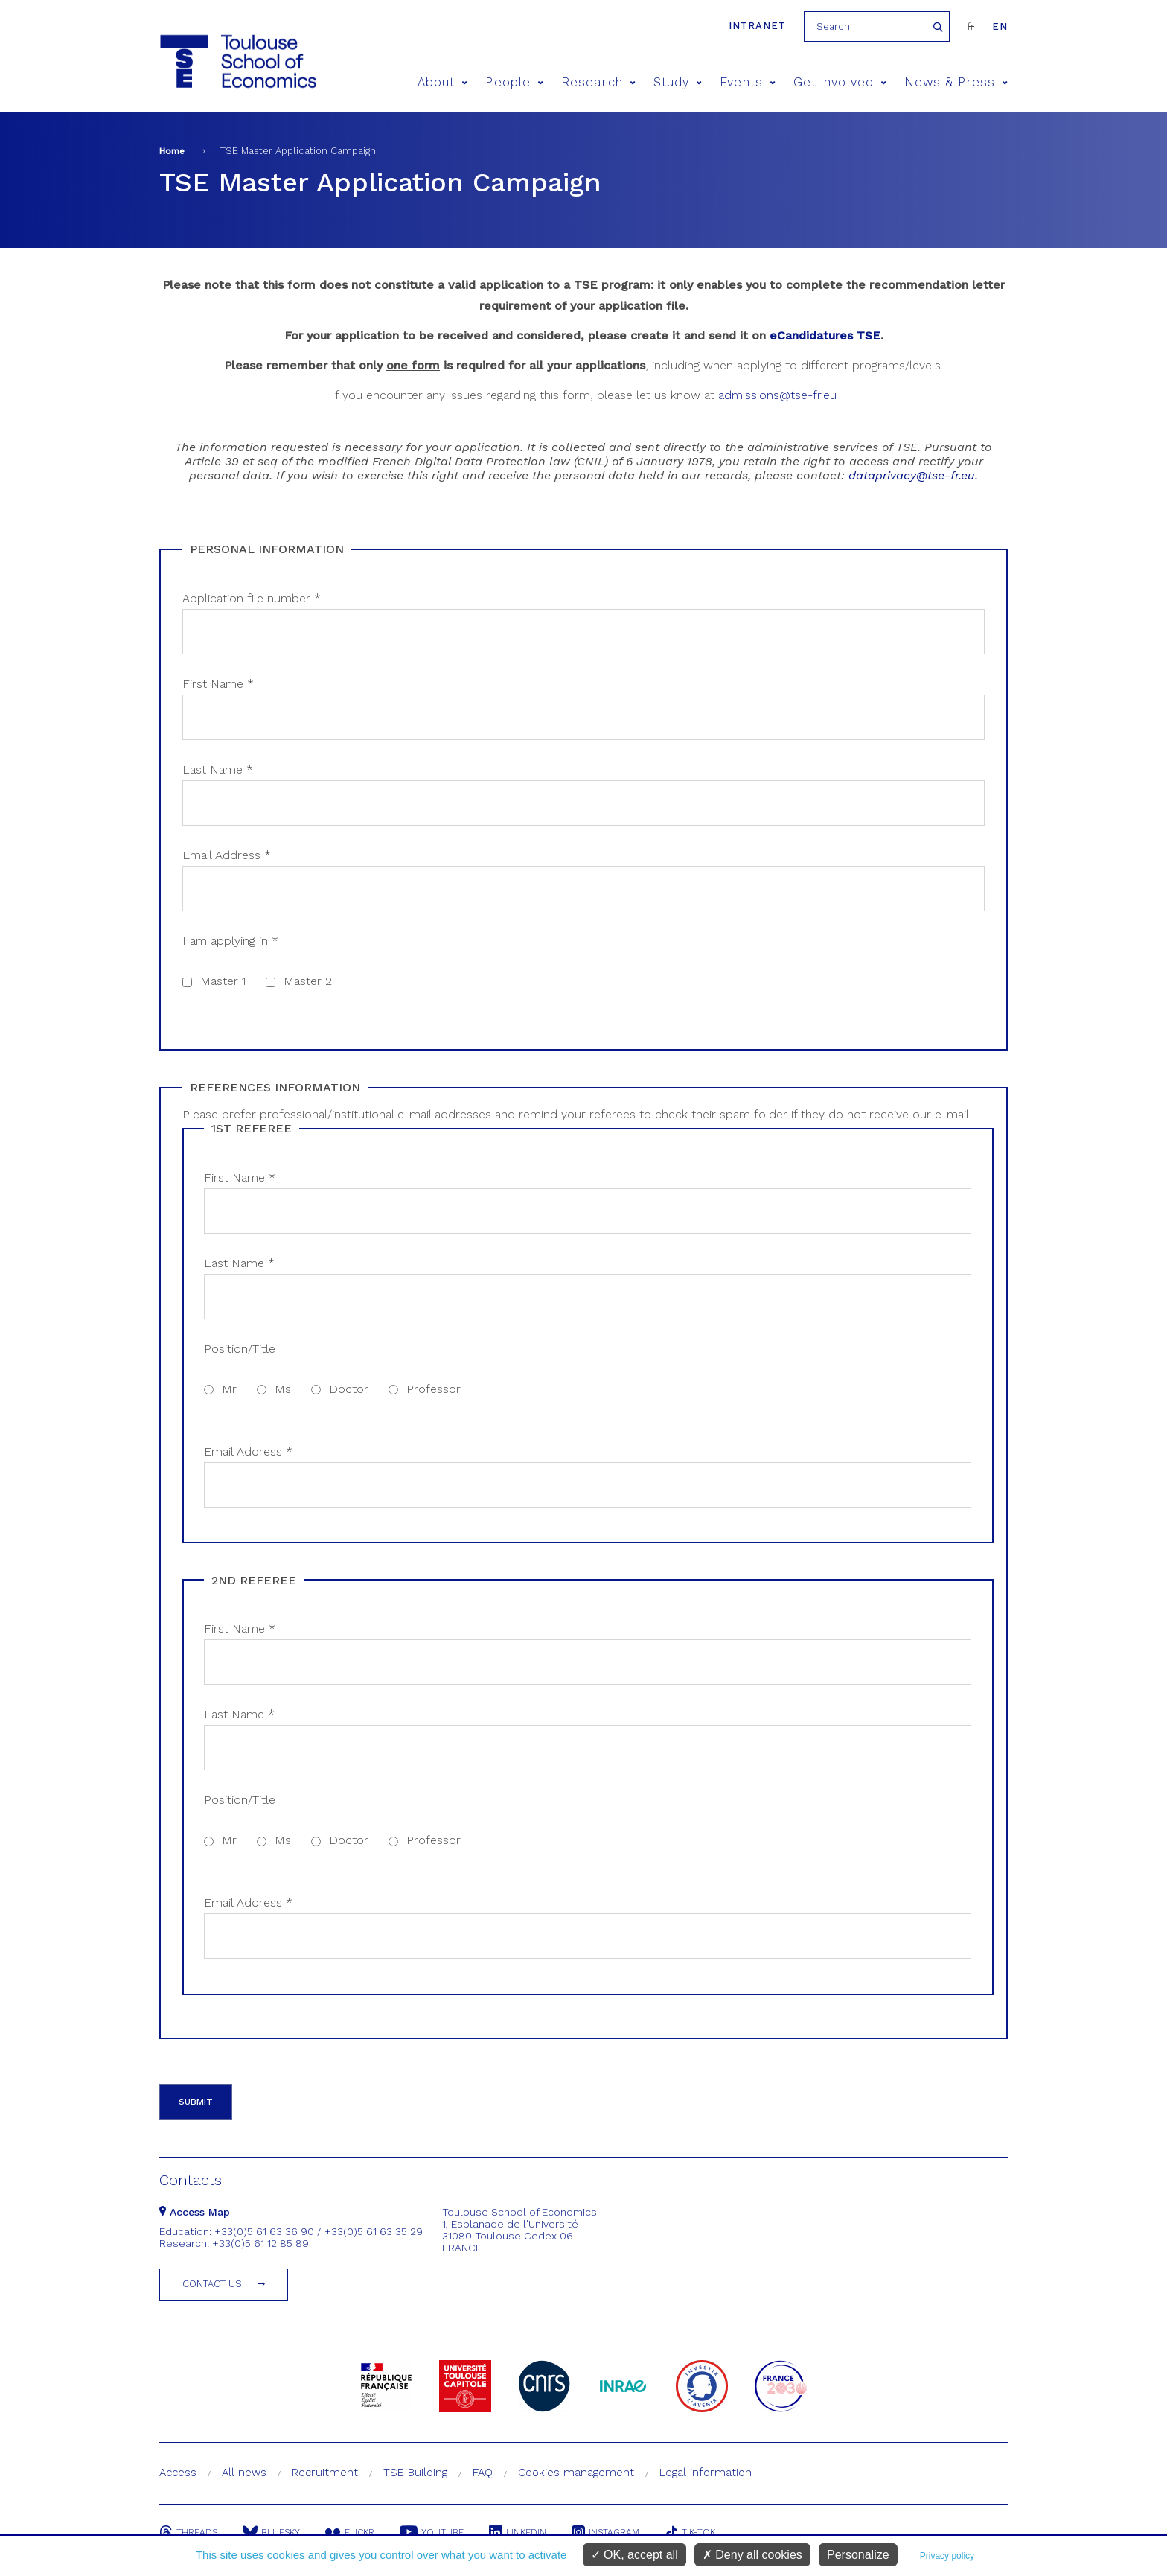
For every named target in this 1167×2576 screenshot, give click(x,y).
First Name (218, 684)
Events (748, 82)
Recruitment (325, 2472)
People (514, 82)
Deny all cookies (752, 2554)
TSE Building (415, 2472)
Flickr (349, 2532)
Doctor (348, 1389)
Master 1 (223, 981)
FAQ (483, 2472)
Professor (433, 1389)
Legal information (705, 2472)
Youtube (432, 2532)
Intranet (757, 25)
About (443, 82)
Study (678, 82)
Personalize (858, 2554)
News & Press (956, 82)
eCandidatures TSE (825, 335)
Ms (283, 1389)
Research (598, 82)
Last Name (217, 769)
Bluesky (271, 2532)
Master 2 (308, 981)
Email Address (226, 855)
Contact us (212, 2283)
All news (244, 2472)
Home (172, 151)
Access (177, 2472)
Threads (188, 2532)
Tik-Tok (690, 2532)
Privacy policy (947, 2556)
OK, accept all (634, 2554)
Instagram (605, 2532)
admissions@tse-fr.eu (777, 395)
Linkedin (517, 2532)
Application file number (251, 598)
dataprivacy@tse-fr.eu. (913, 475)
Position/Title (239, 1349)
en (1000, 26)
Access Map (194, 2212)
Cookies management (576, 2472)
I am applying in (230, 941)
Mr (229, 1389)
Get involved (839, 82)
